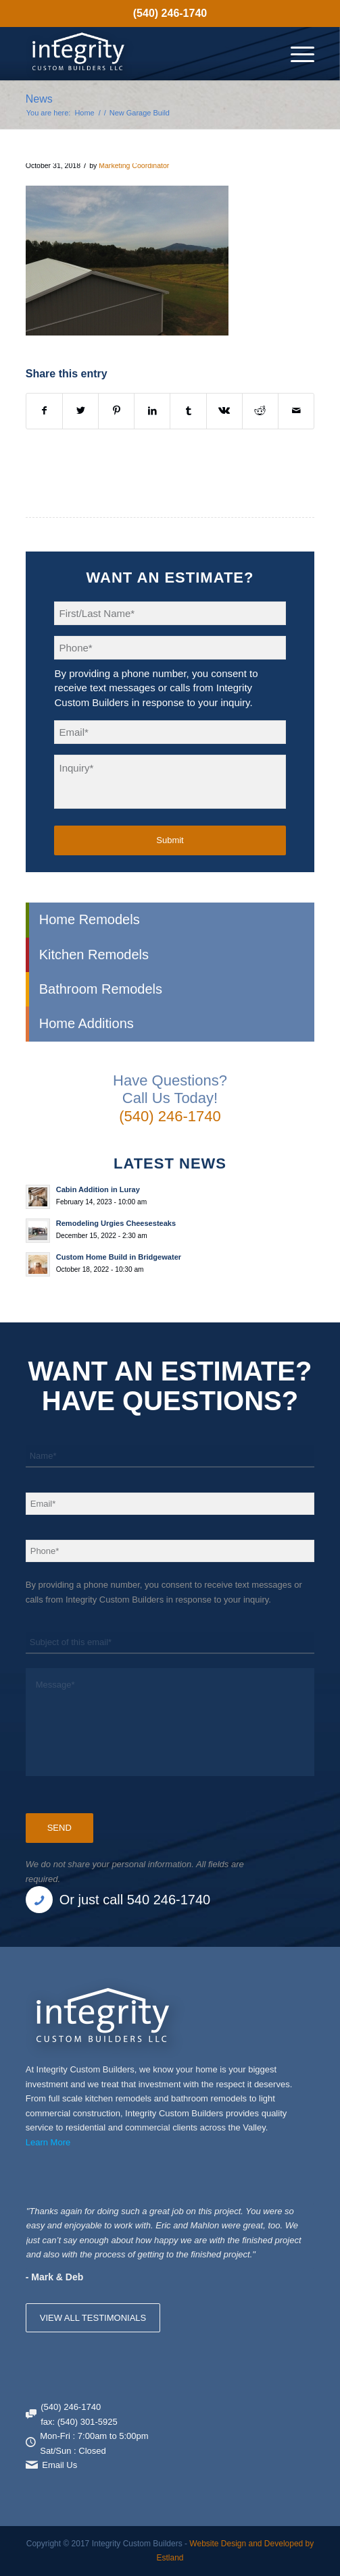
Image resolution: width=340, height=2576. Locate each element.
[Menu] (295, 53)
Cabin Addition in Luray (98, 1189)
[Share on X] (80, 411)
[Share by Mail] (296, 411)
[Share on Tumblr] (187, 411)
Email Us (59, 2465)
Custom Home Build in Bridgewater (118, 1257)
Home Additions (86, 1023)
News (39, 99)
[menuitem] (170, 13)
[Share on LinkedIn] (152, 411)
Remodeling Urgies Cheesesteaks (116, 1223)
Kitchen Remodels (94, 954)
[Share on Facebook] (44, 411)
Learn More (48, 2142)
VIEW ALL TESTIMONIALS (93, 2318)
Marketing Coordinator (134, 165)
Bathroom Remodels (100, 989)
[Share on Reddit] (260, 411)
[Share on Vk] (224, 411)
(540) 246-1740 (170, 13)
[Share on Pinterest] (116, 411)
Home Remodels (89, 919)
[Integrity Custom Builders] (141, 53)
